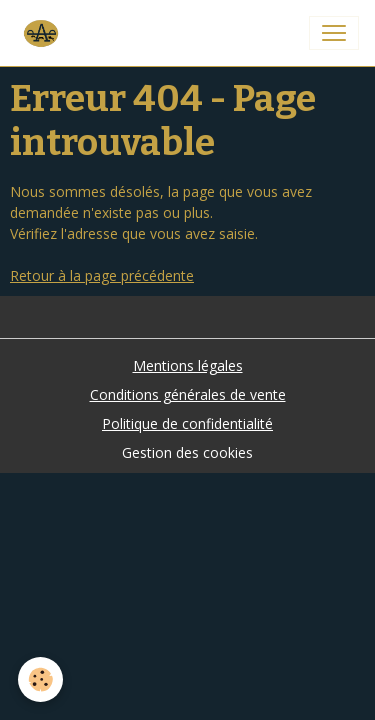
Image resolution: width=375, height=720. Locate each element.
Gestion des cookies (187, 452)
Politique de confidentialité (187, 423)
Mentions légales (188, 365)
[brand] (44, 33)
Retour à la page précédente (102, 275)
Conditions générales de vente (188, 394)
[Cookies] (40, 679)
